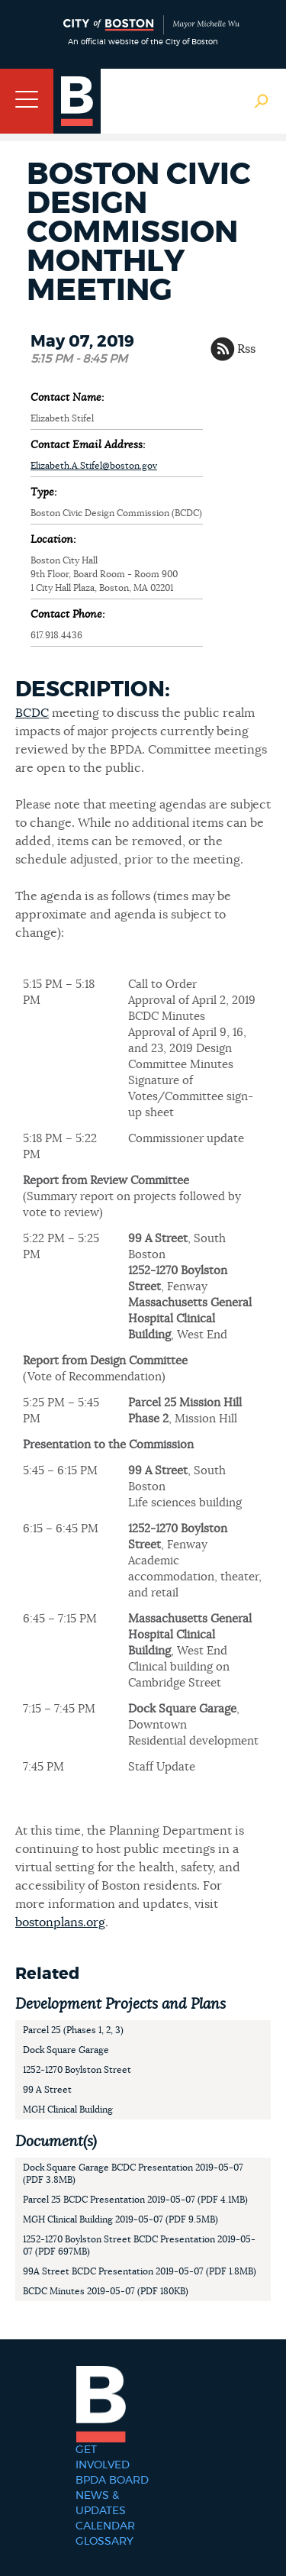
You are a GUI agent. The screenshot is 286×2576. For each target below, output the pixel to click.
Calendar (105, 2526)
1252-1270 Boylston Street (77, 2069)
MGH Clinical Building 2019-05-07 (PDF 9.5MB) (120, 2219)
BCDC (32, 713)
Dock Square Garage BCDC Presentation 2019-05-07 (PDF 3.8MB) (133, 2173)
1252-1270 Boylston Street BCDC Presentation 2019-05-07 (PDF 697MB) (139, 2245)
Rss (246, 349)
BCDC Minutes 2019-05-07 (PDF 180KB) (105, 2291)
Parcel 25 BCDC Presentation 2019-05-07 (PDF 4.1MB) (135, 2199)
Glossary (104, 2541)
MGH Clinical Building (68, 2109)
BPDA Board (112, 2480)
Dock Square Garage (66, 2050)
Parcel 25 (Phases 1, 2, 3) (73, 2030)
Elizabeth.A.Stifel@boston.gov (94, 465)
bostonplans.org (60, 1922)
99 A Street (47, 2089)
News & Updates (101, 2503)
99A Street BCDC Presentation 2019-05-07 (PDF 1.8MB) (139, 2271)
